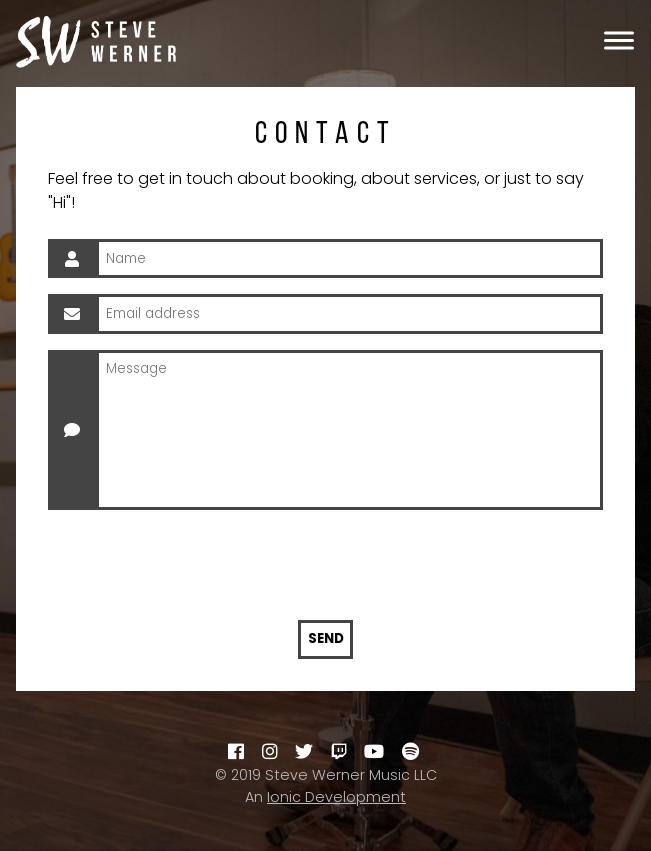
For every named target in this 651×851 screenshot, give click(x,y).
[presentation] (326, 565)
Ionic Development (336, 797)
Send (326, 638)
